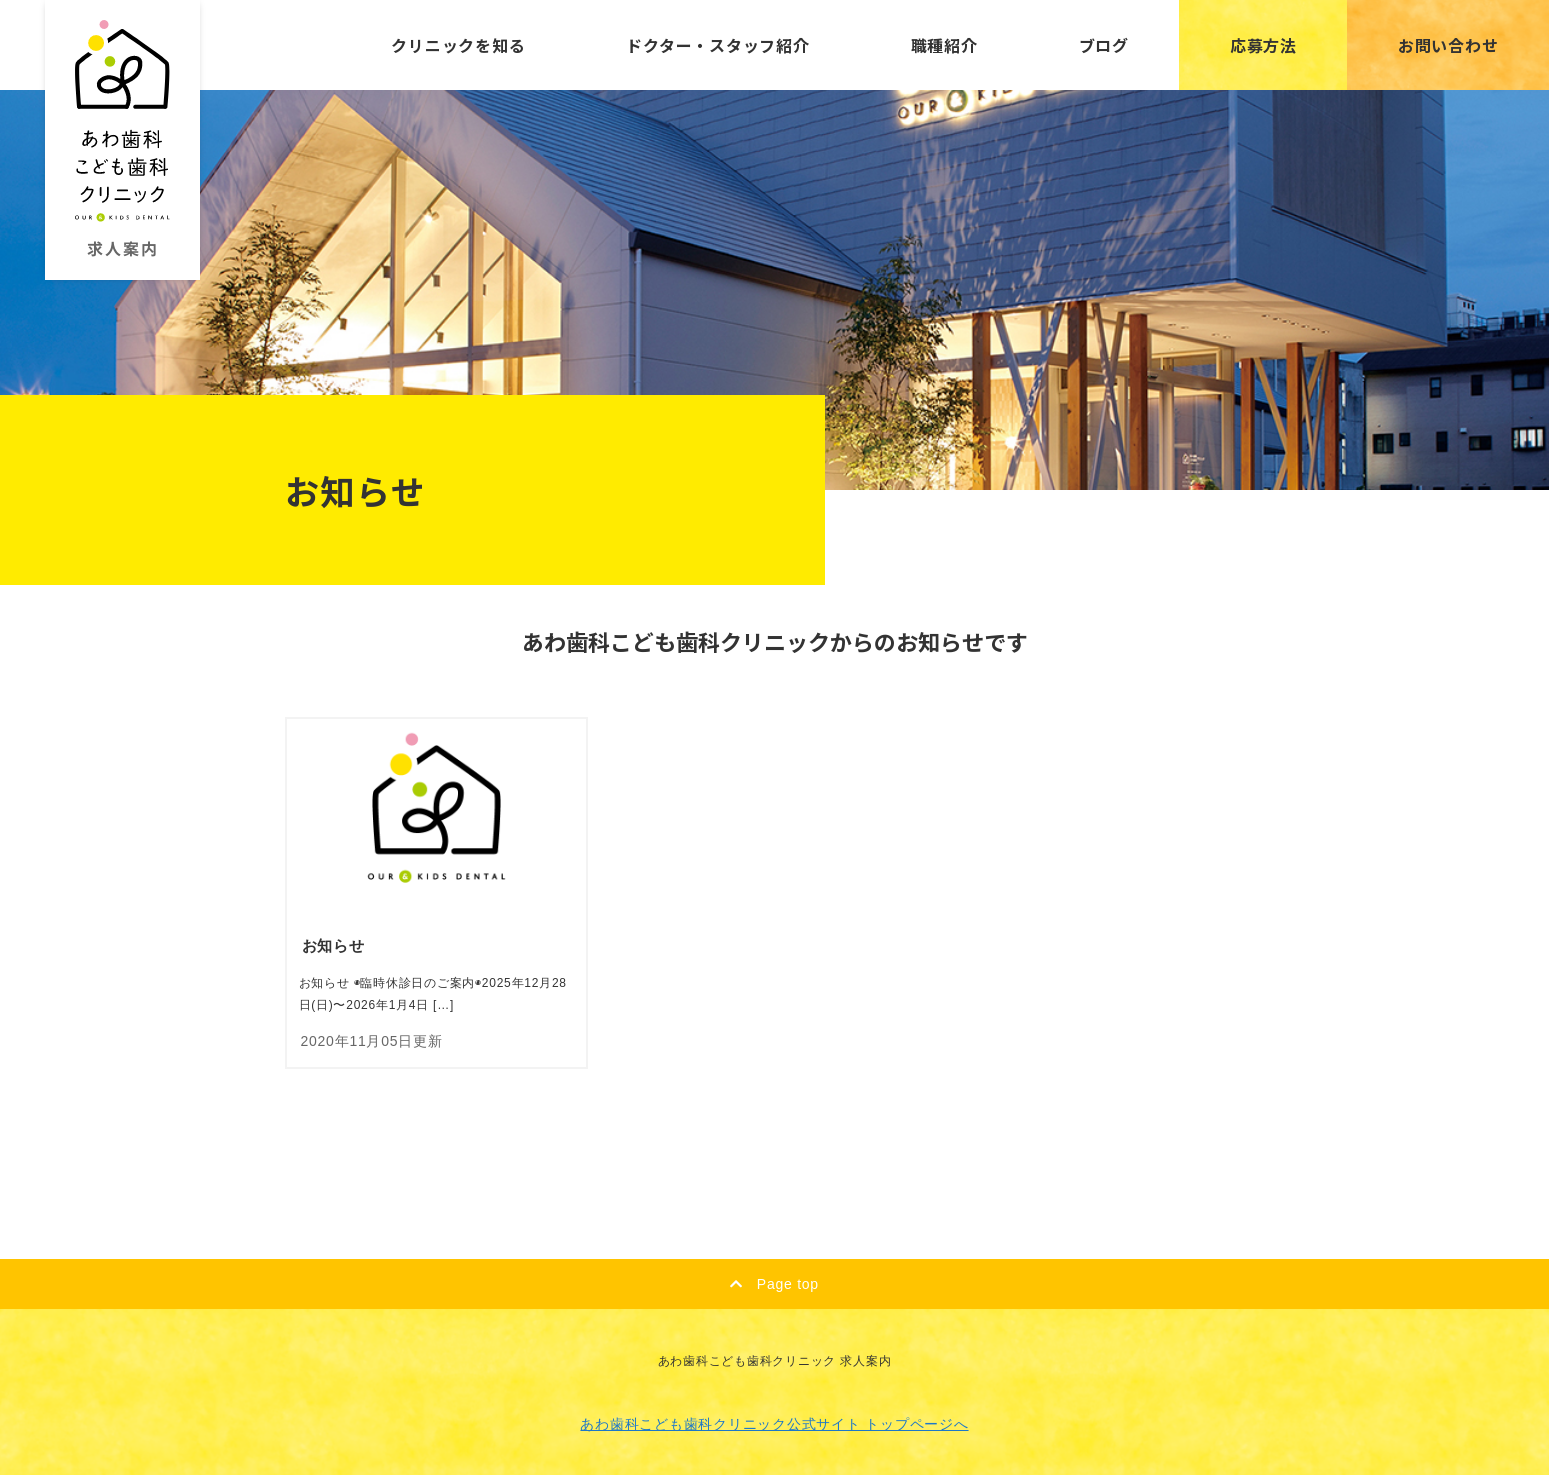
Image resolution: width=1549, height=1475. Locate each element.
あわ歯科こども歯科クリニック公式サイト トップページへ (774, 1424)
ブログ (1104, 45)
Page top (774, 1284)
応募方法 (1263, 45)
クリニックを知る (458, 45)
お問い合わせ (1448, 45)
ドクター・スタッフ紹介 (717, 45)
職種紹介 (944, 45)
